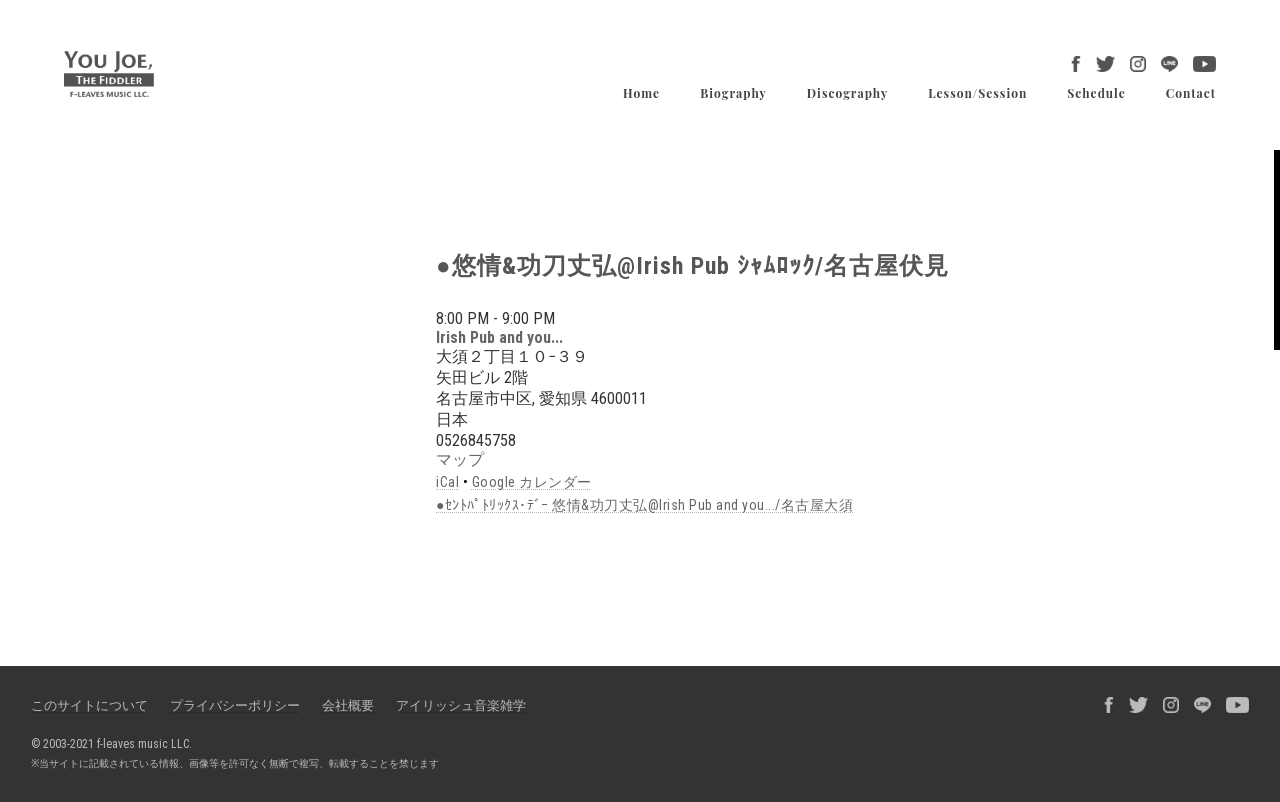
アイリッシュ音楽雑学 (461, 705)
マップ (460, 459)
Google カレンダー (532, 482)
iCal (447, 482)
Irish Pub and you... (499, 337)
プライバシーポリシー (235, 705)
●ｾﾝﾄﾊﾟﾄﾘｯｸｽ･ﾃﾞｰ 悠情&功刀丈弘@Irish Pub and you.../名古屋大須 (644, 505)
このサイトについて (89, 705)
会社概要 (348, 705)
